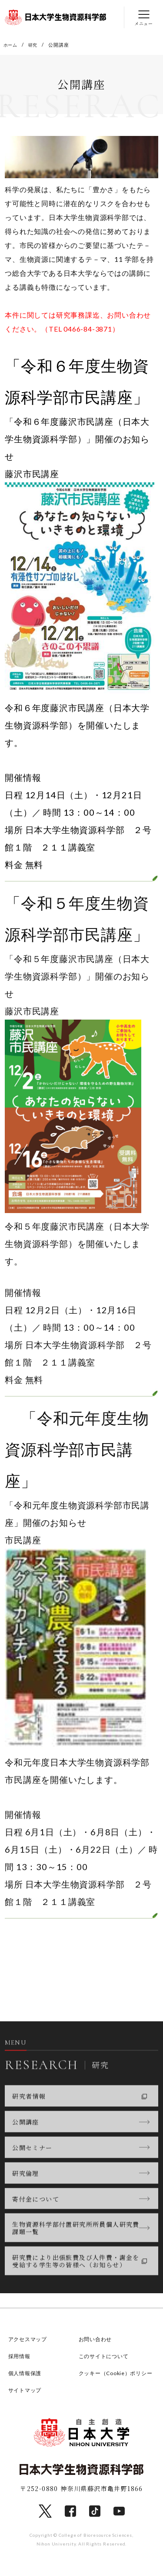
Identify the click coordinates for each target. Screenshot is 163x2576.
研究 (35, 44)
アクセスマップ (29, 2340)
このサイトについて (106, 2357)
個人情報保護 (26, 2374)
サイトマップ (26, 2402)
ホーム (11, 44)
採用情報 (20, 2357)
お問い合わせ (97, 2340)
